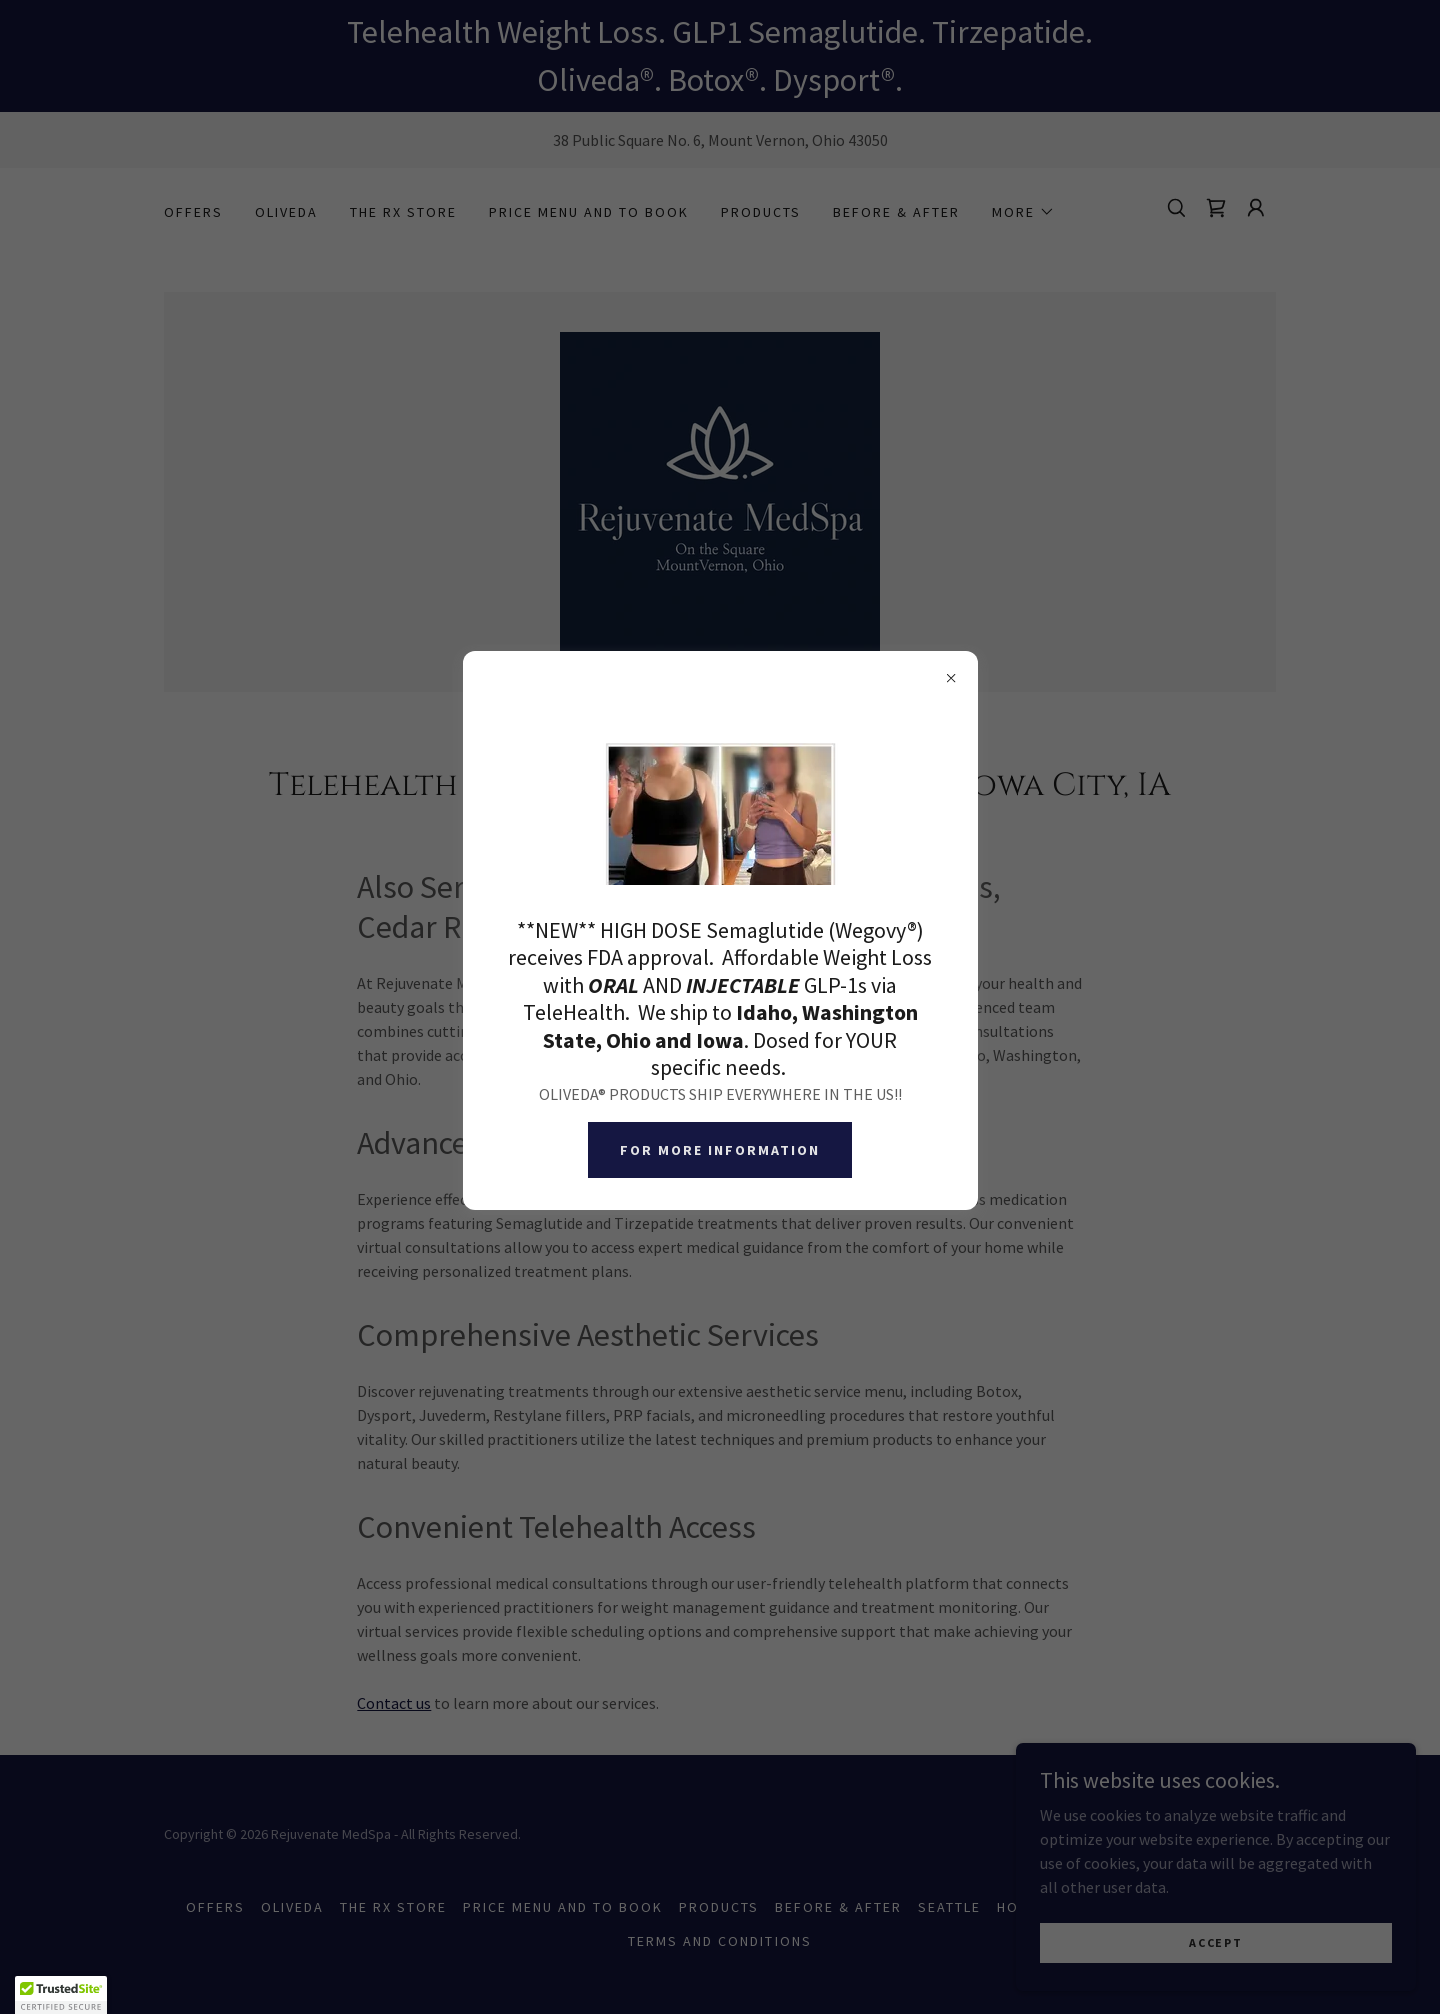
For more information (720, 1150)
